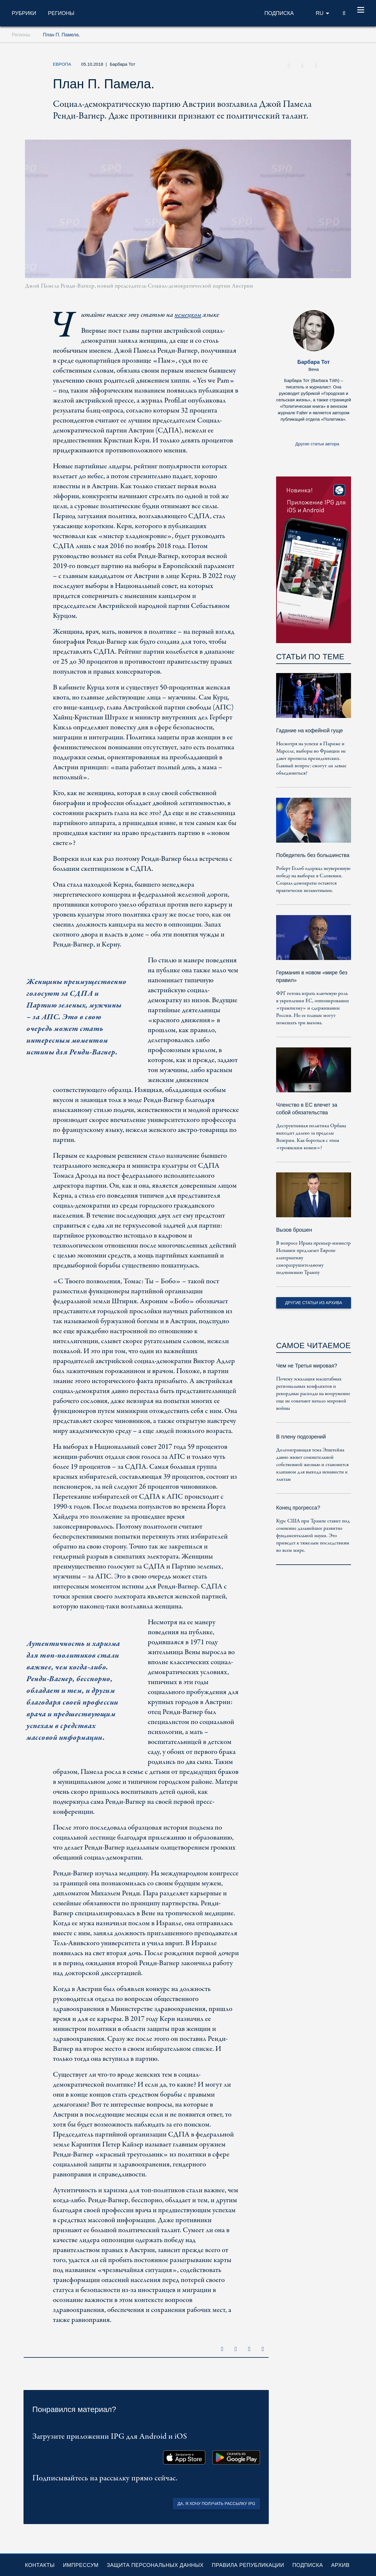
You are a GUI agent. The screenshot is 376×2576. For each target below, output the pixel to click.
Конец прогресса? (298, 1508)
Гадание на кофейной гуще (309, 730)
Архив (340, 2565)
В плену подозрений (301, 1437)
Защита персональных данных (155, 2565)
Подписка (307, 2565)
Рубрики (24, 13)
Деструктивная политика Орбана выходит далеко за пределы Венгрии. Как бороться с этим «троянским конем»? (311, 1137)
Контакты (40, 2565)
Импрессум (80, 2565)
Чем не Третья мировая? (306, 1366)
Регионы (61, 13)
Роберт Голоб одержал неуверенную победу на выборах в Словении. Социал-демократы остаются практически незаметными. (313, 879)
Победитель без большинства (312, 855)
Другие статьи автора (317, 443)
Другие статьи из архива (313, 1302)
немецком (187, 315)
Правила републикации (248, 2565)
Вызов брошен (294, 1230)
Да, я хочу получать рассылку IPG (216, 2503)
